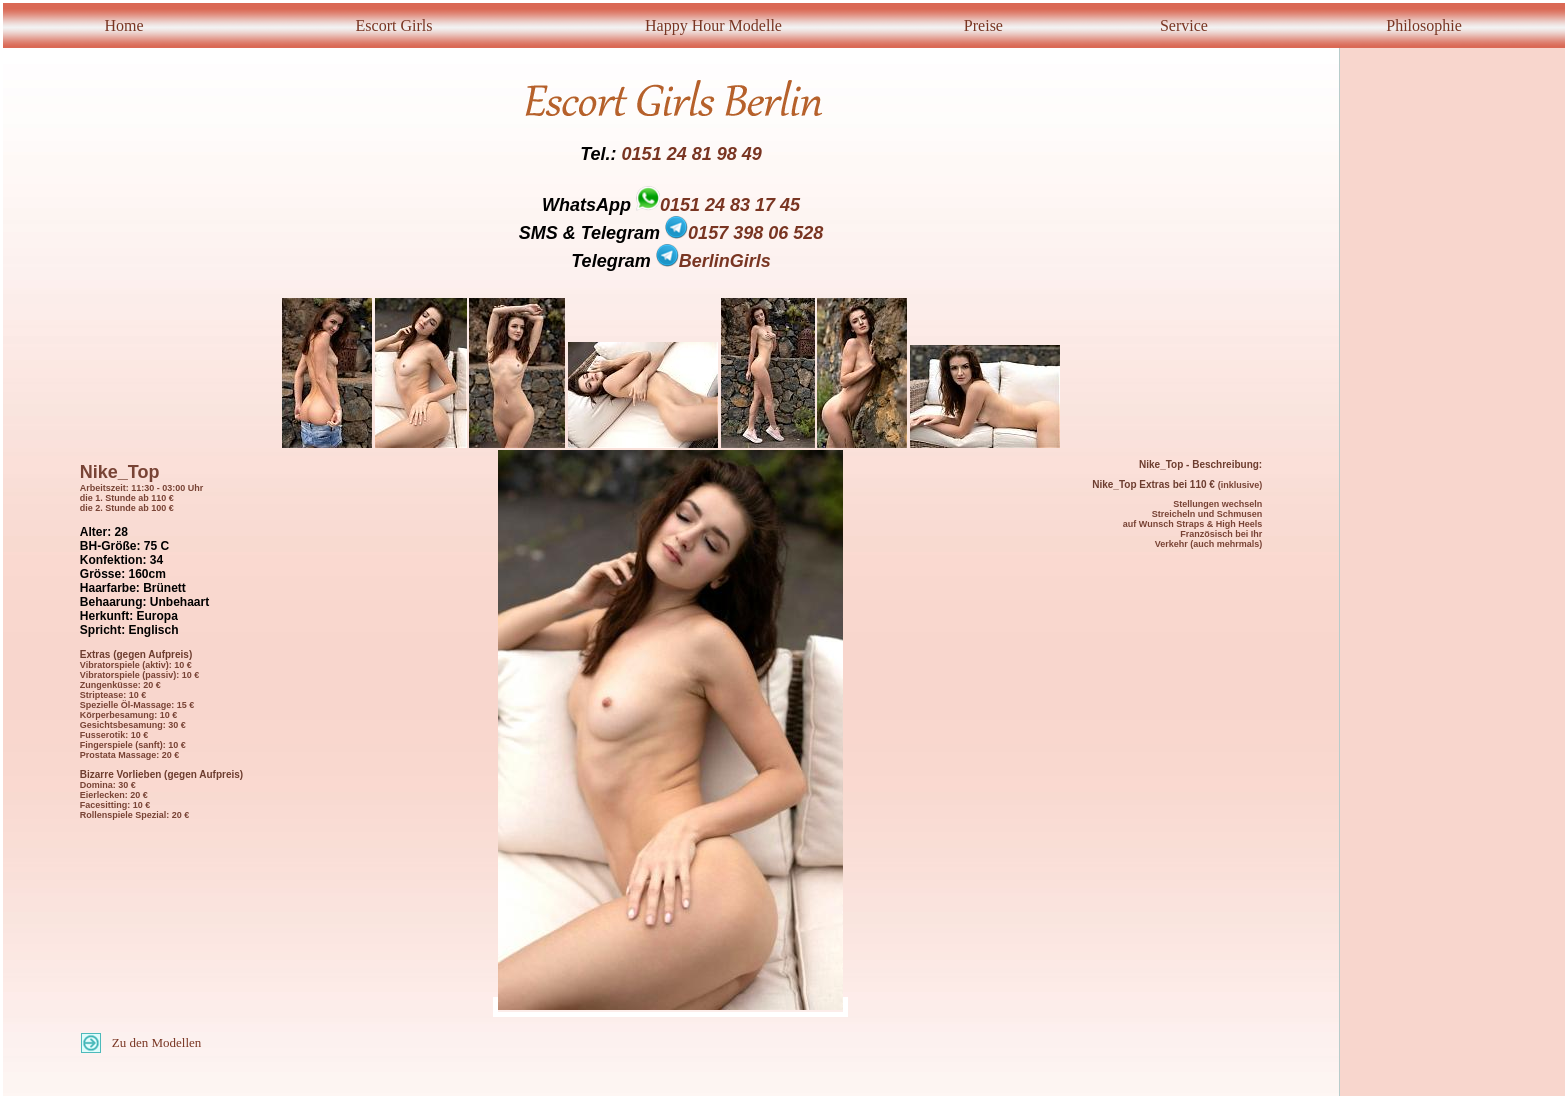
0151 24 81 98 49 (692, 154)
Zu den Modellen (157, 1042)
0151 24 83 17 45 (730, 205)
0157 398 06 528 (744, 233)
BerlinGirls (713, 261)
